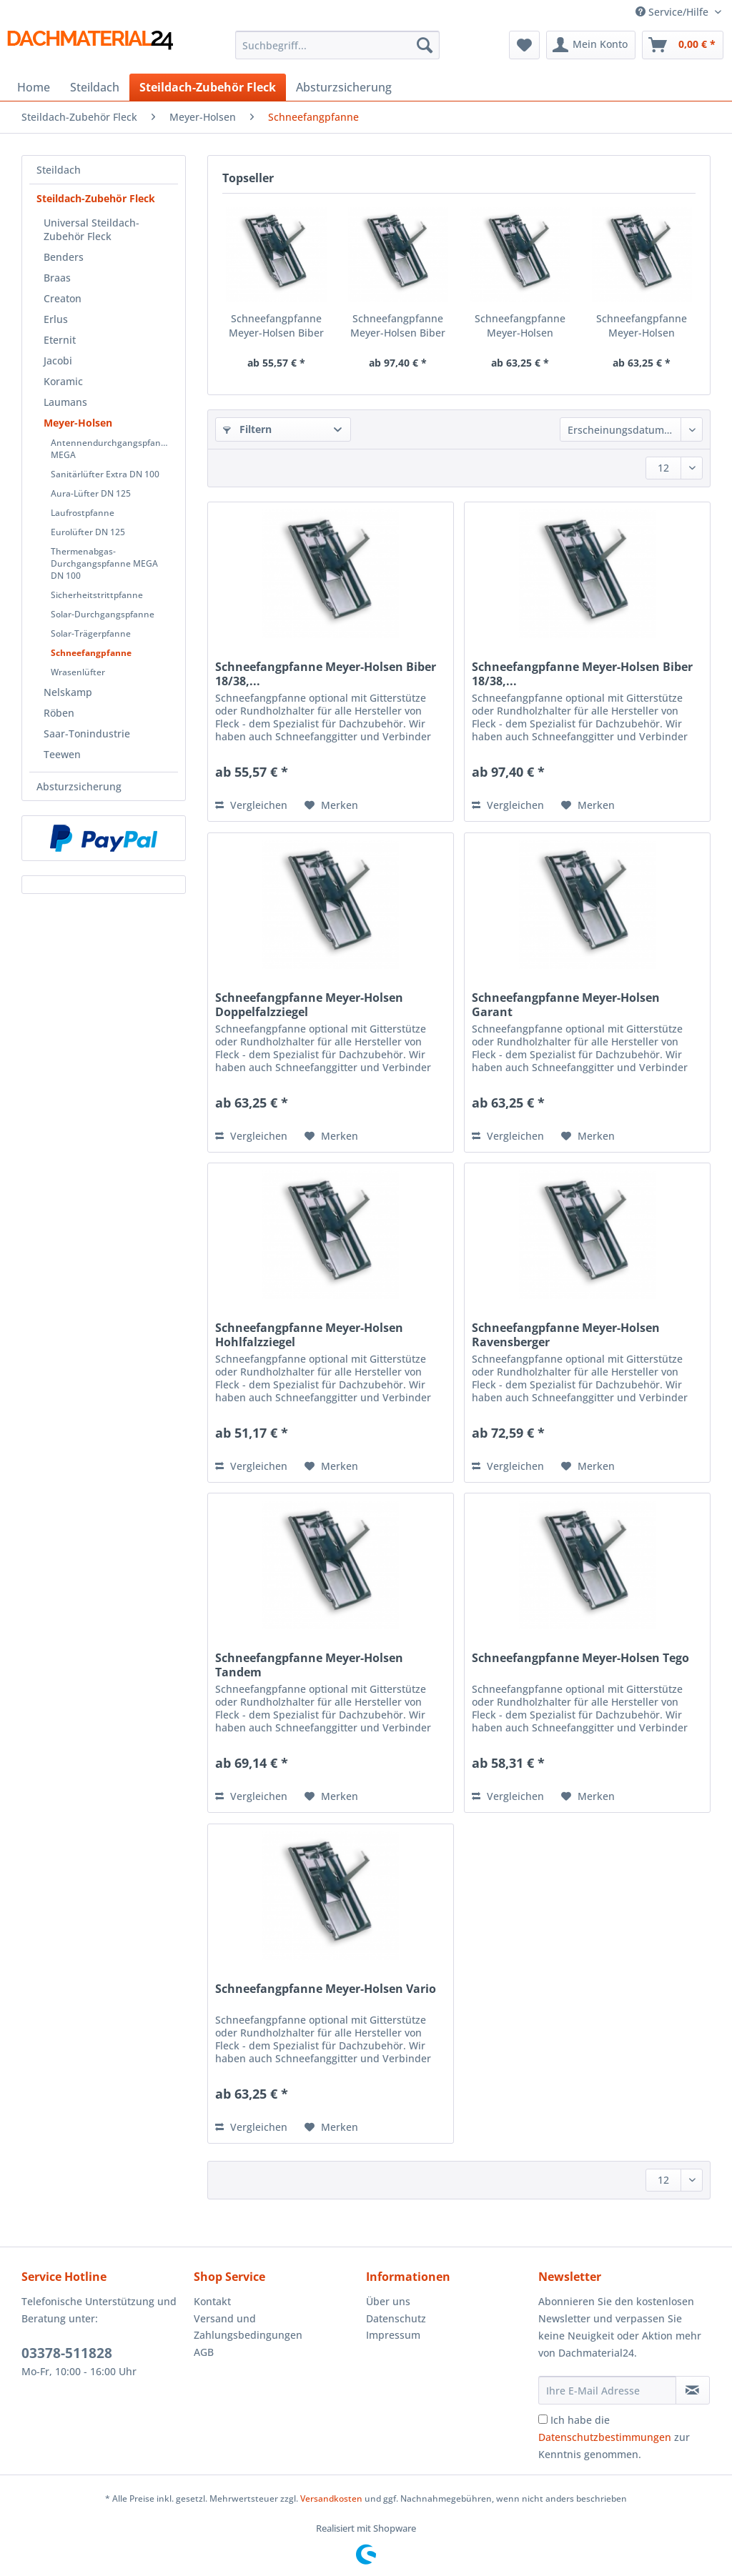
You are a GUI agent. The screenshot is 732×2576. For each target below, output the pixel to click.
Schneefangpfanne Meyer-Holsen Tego (580, 1658)
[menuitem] (337, 52)
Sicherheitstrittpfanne (97, 595)
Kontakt (212, 2301)
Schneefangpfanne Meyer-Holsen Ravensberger (566, 1335)
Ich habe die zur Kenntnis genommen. (614, 2437)
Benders (64, 257)
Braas (57, 277)
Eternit (60, 340)
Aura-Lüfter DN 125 (91, 493)
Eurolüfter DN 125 (88, 532)
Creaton (62, 298)
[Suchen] (425, 45)
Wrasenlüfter (78, 672)
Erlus (56, 319)
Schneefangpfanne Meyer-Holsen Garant (641, 326)
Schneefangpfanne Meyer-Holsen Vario (325, 1988)
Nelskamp (68, 692)
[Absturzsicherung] (344, 87)
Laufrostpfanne (82, 513)
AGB (204, 2352)
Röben (59, 713)
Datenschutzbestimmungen (604, 2437)
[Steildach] (94, 87)
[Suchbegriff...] (337, 45)
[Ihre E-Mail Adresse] (607, 2390)
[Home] (33, 87)
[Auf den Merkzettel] (331, 805)
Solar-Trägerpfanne (91, 633)
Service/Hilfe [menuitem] (673, 12)
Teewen (62, 754)
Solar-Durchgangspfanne (102, 614)
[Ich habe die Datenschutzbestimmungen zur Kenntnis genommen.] (543, 2419)
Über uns (388, 2301)
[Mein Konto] (590, 45)
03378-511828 (66, 2353)
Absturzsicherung (79, 786)
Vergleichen (251, 805)
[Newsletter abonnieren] (693, 2390)
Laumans (65, 402)
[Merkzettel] (524, 45)
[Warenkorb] (682, 45)
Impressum (393, 2335)
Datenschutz (396, 2318)
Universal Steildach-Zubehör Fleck (91, 229)
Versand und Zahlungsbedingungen (248, 2327)
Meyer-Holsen (78, 422)
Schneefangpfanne (91, 653)
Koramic (63, 381)
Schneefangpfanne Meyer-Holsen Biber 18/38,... (276, 326)
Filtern (247, 429)
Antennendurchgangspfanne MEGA (111, 449)
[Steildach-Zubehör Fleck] (207, 87)
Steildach (58, 169)
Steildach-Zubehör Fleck (95, 198)
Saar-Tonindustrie (87, 733)
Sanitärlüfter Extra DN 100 (105, 474)
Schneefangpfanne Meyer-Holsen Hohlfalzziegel (309, 1335)
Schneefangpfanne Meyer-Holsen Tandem (309, 1665)
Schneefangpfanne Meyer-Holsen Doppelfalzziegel (520, 326)
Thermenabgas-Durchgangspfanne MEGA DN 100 (104, 563)
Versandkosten (331, 2498)
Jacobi (58, 360)
